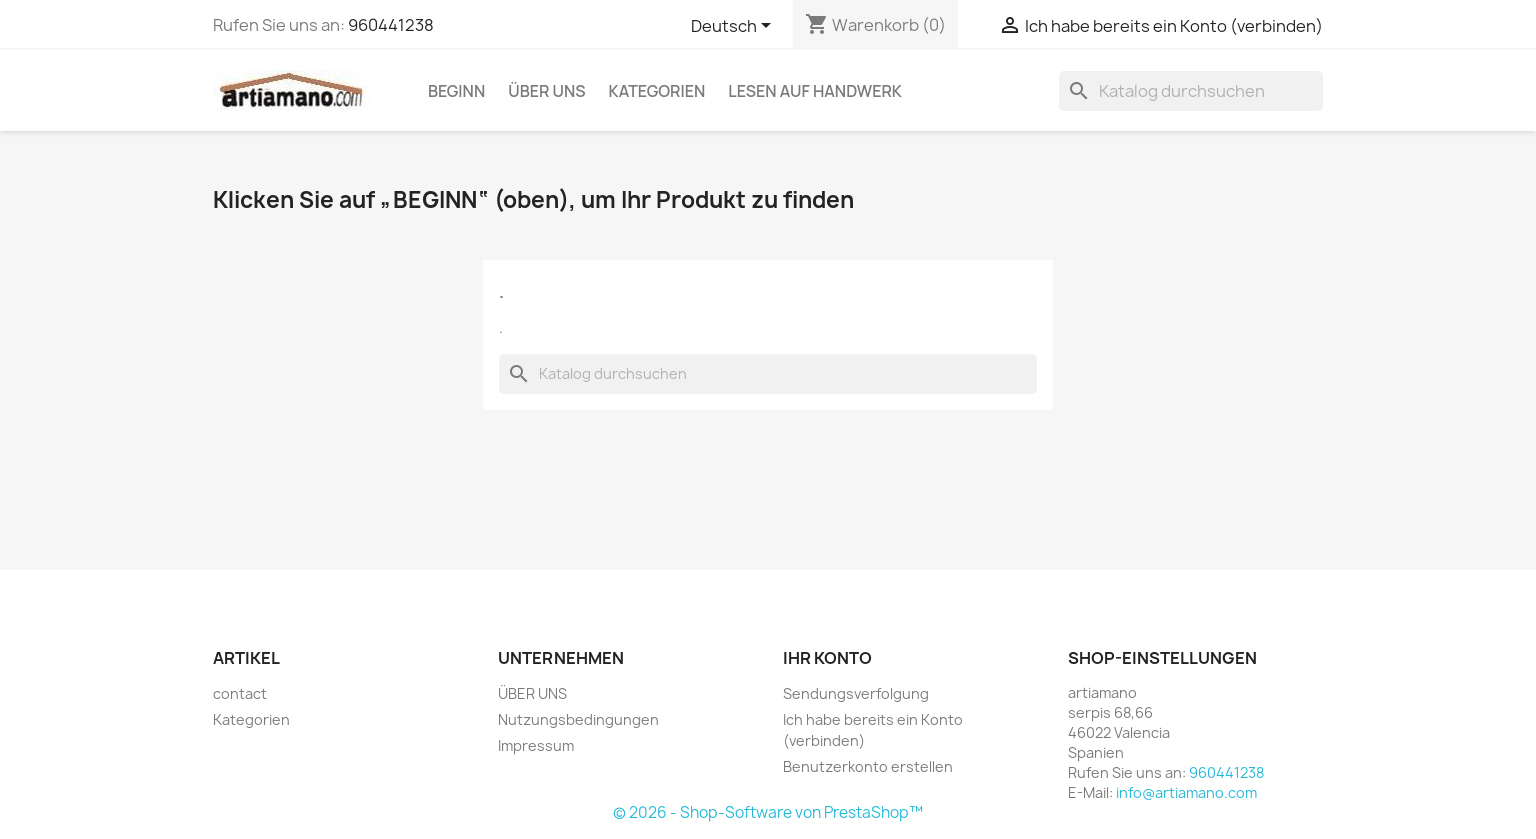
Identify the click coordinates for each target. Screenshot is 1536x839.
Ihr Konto (827, 658)
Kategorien (657, 91)
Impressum (536, 745)
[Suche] (1191, 91)
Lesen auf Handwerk (815, 91)
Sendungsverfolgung (856, 693)
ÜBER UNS (546, 91)
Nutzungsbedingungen (578, 719)
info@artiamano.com (1186, 792)
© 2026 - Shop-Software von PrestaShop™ (768, 812)
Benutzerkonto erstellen (868, 766)
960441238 (391, 25)
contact (240, 693)
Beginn (456, 91)
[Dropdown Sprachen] (734, 27)
